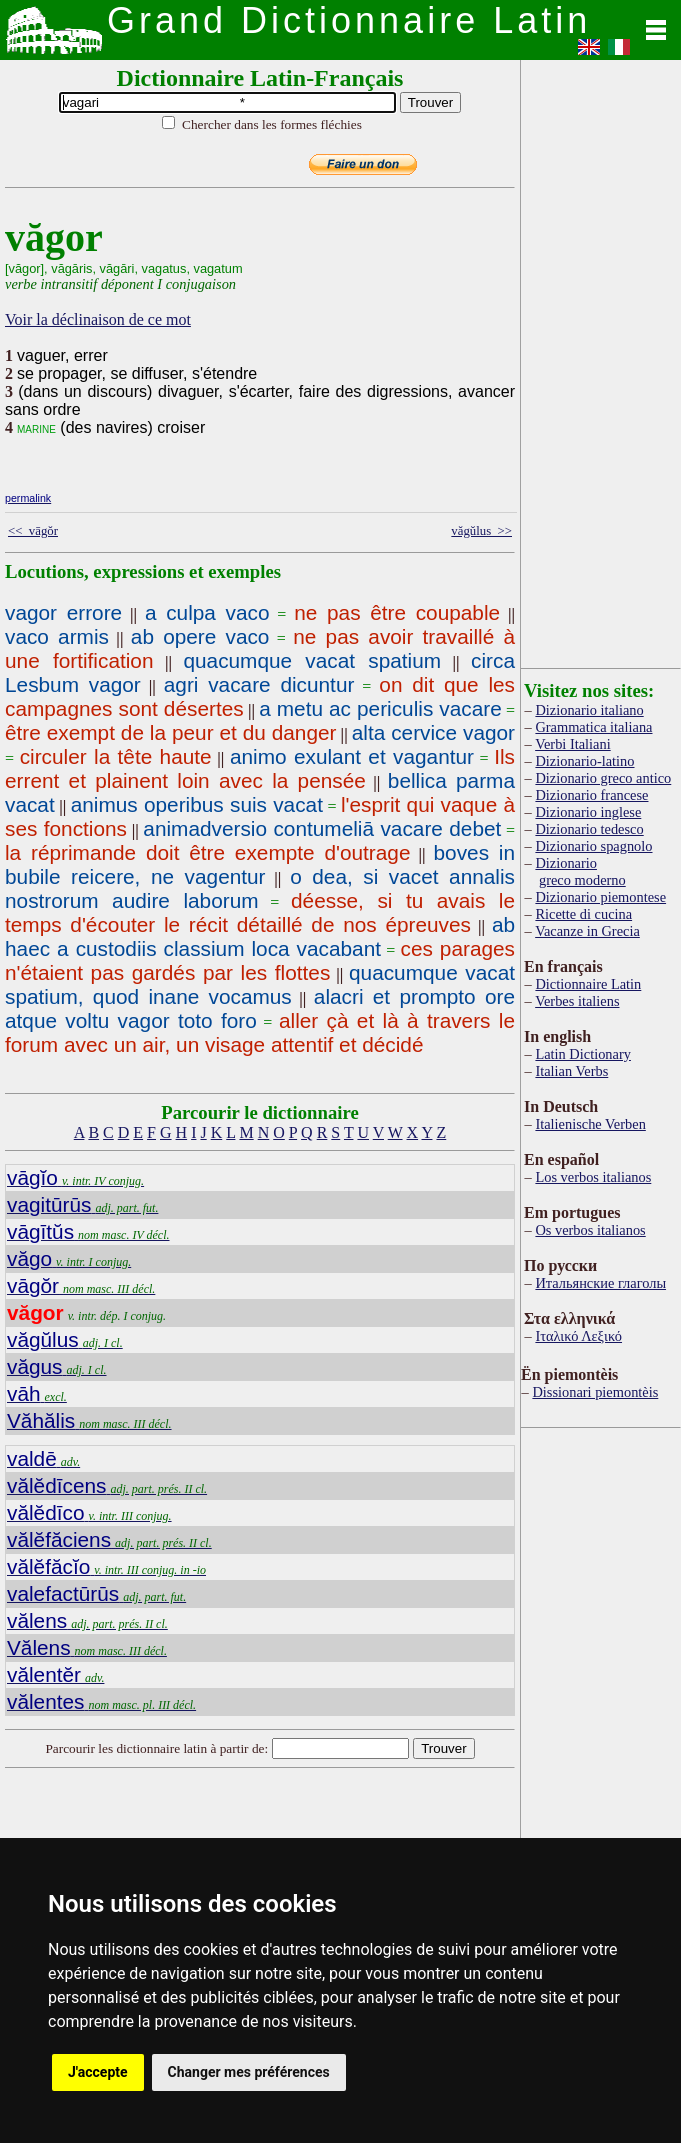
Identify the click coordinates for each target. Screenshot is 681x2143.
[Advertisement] (601, 360)
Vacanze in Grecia (587, 931)
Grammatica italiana (593, 727)
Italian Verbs (571, 1071)
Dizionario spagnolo (593, 846)
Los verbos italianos (593, 1177)
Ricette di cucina (583, 914)
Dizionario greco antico (603, 778)
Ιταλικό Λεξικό (578, 1336)
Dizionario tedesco (589, 829)
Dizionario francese (591, 795)
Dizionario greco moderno (580, 871)
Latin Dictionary (583, 1054)
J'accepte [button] (98, 2072)
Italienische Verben (590, 1124)
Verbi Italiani (573, 744)
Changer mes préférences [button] (249, 2072)
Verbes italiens (577, 1001)
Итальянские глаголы (600, 1283)
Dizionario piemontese (600, 897)
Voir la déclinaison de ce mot (98, 319)
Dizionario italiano (589, 710)
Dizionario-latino (584, 761)
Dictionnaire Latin (588, 984)
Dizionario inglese (588, 812)
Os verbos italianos (590, 1230)
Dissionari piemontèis (595, 1392)
